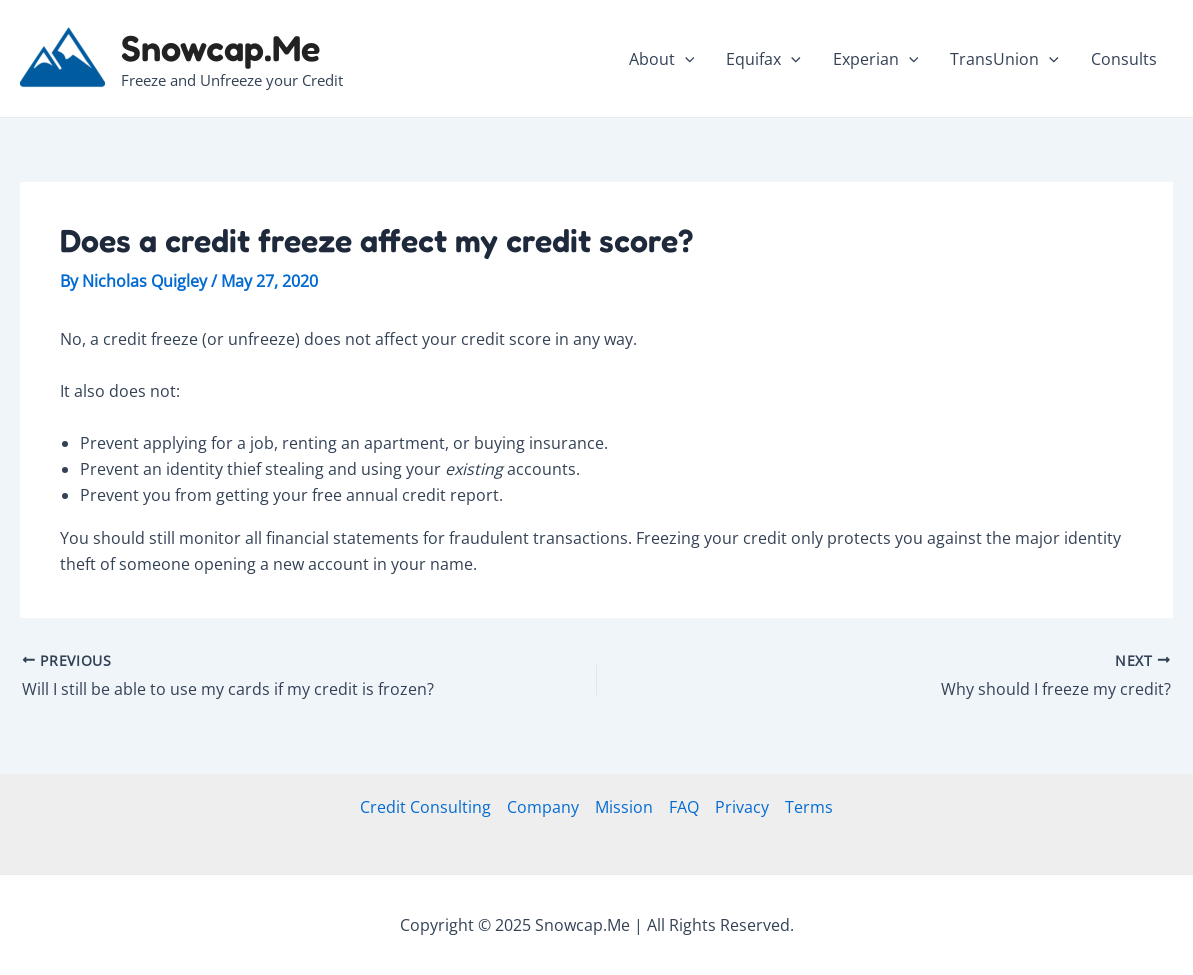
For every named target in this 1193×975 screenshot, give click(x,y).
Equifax (763, 59)
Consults (1124, 59)
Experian (876, 59)
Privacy (742, 807)
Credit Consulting (425, 807)
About (662, 59)
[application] (685, 59)
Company (543, 807)
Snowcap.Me (220, 47)
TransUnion (1004, 59)
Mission (624, 807)
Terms (809, 807)
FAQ (684, 807)
